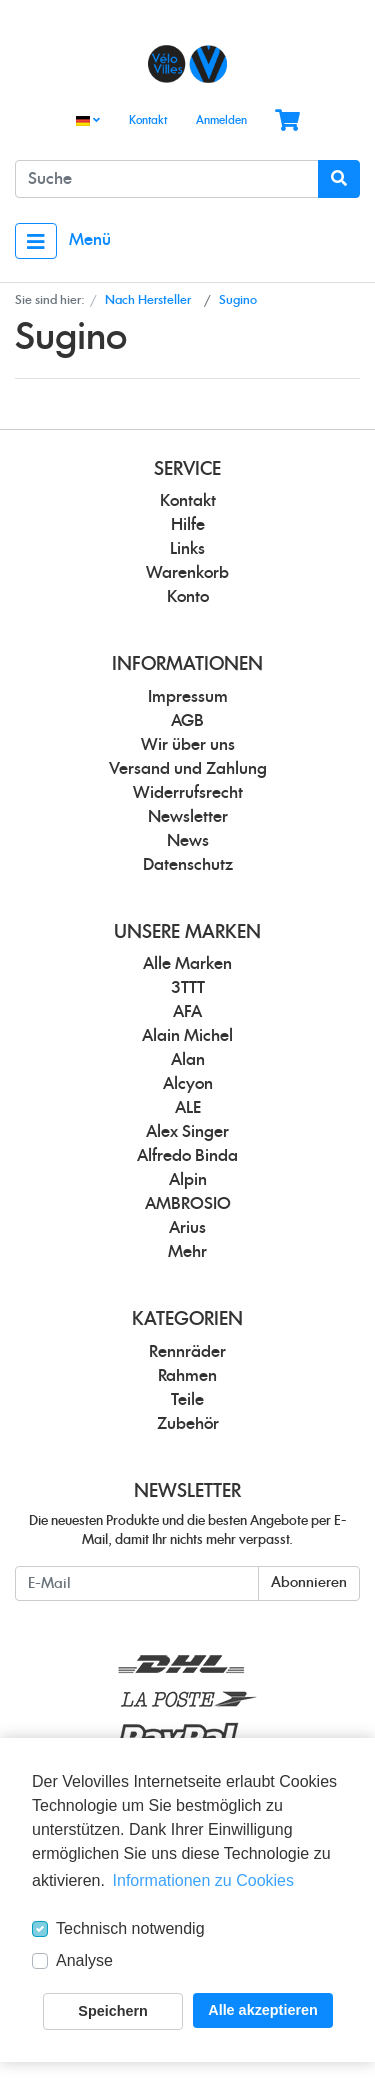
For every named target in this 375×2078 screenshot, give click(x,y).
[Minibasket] (287, 121)
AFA (187, 1012)
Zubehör (188, 1424)
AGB (187, 721)
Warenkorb (187, 573)
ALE (188, 1108)
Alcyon (188, 1084)
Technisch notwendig (130, 1928)
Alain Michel (187, 1036)
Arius (187, 1228)
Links (187, 549)
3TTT (188, 988)
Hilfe (188, 525)
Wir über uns (188, 745)
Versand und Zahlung (188, 769)
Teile (187, 1400)
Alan (188, 1060)
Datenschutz (188, 865)
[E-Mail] (137, 1583)
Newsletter (188, 817)
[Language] (88, 121)
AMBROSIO (188, 1204)
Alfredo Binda (187, 1156)
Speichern (113, 2011)
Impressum (188, 697)
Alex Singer (187, 1132)
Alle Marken (187, 964)
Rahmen (187, 1376)
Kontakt (148, 120)
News (188, 841)
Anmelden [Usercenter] (221, 120)
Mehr (187, 1252)
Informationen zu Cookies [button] (203, 1880)
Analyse (84, 1960)
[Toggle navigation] (36, 241)
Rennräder (187, 1352)
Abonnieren (309, 1583)
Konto (188, 597)
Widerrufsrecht (188, 793)
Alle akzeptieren (263, 2010)
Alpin (188, 1180)
